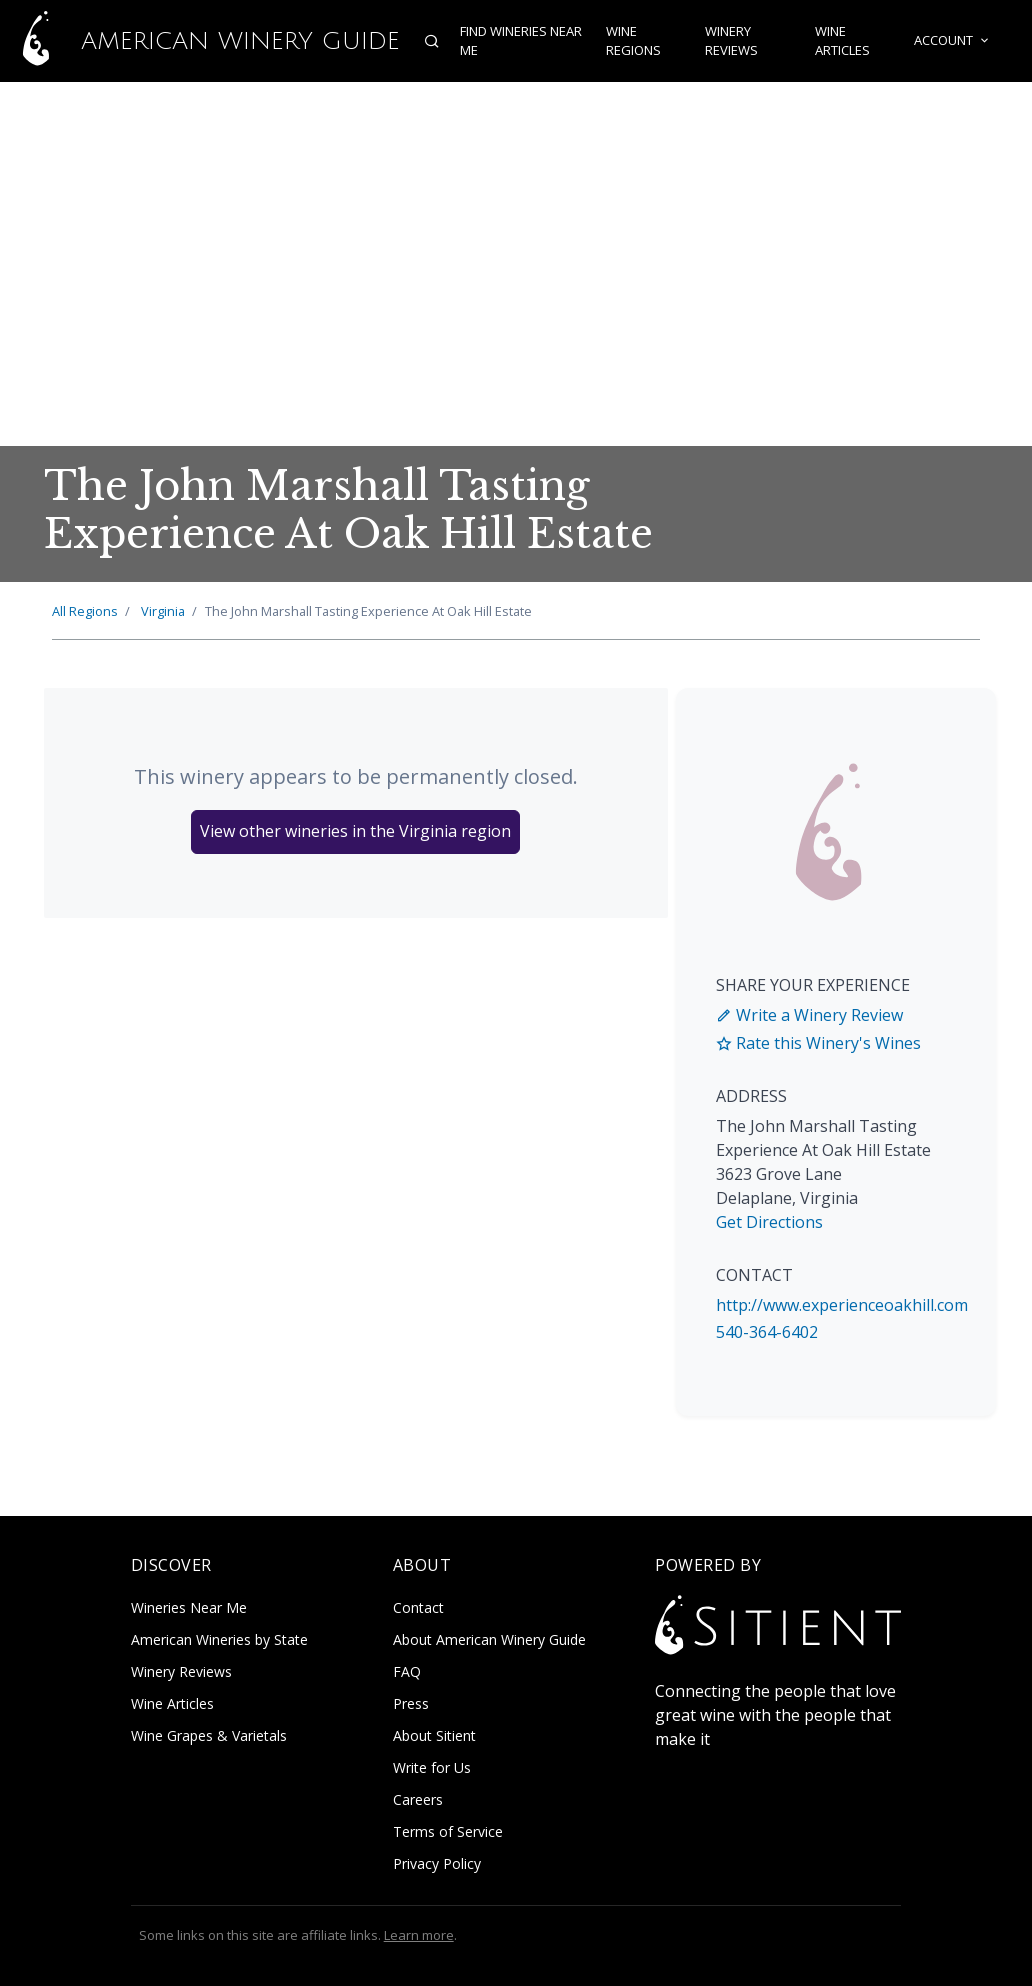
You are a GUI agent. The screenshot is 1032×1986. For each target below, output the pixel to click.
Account (952, 41)
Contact (418, 1607)
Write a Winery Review (809, 1015)
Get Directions (769, 1222)
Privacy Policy (437, 1863)
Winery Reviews (731, 41)
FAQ (407, 1671)
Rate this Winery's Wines (818, 1043)
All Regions (85, 611)
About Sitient (434, 1735)
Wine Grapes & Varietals (209, 1735)
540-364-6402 (767, 1332)
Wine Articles (842, 41)
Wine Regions (633, 41)
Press (411, 1703)
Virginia (163, 611)
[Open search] (432, 41)
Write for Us (432, 1767)
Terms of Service (448, 1831)
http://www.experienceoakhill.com (842, 1305)
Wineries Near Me (189, 1607)
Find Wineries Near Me (521, 41)
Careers (418, 1799)
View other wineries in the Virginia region (355, 831)
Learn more (419, 1935)
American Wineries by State (219, 1639)
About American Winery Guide (489, 1639)
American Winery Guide (200, 41)
